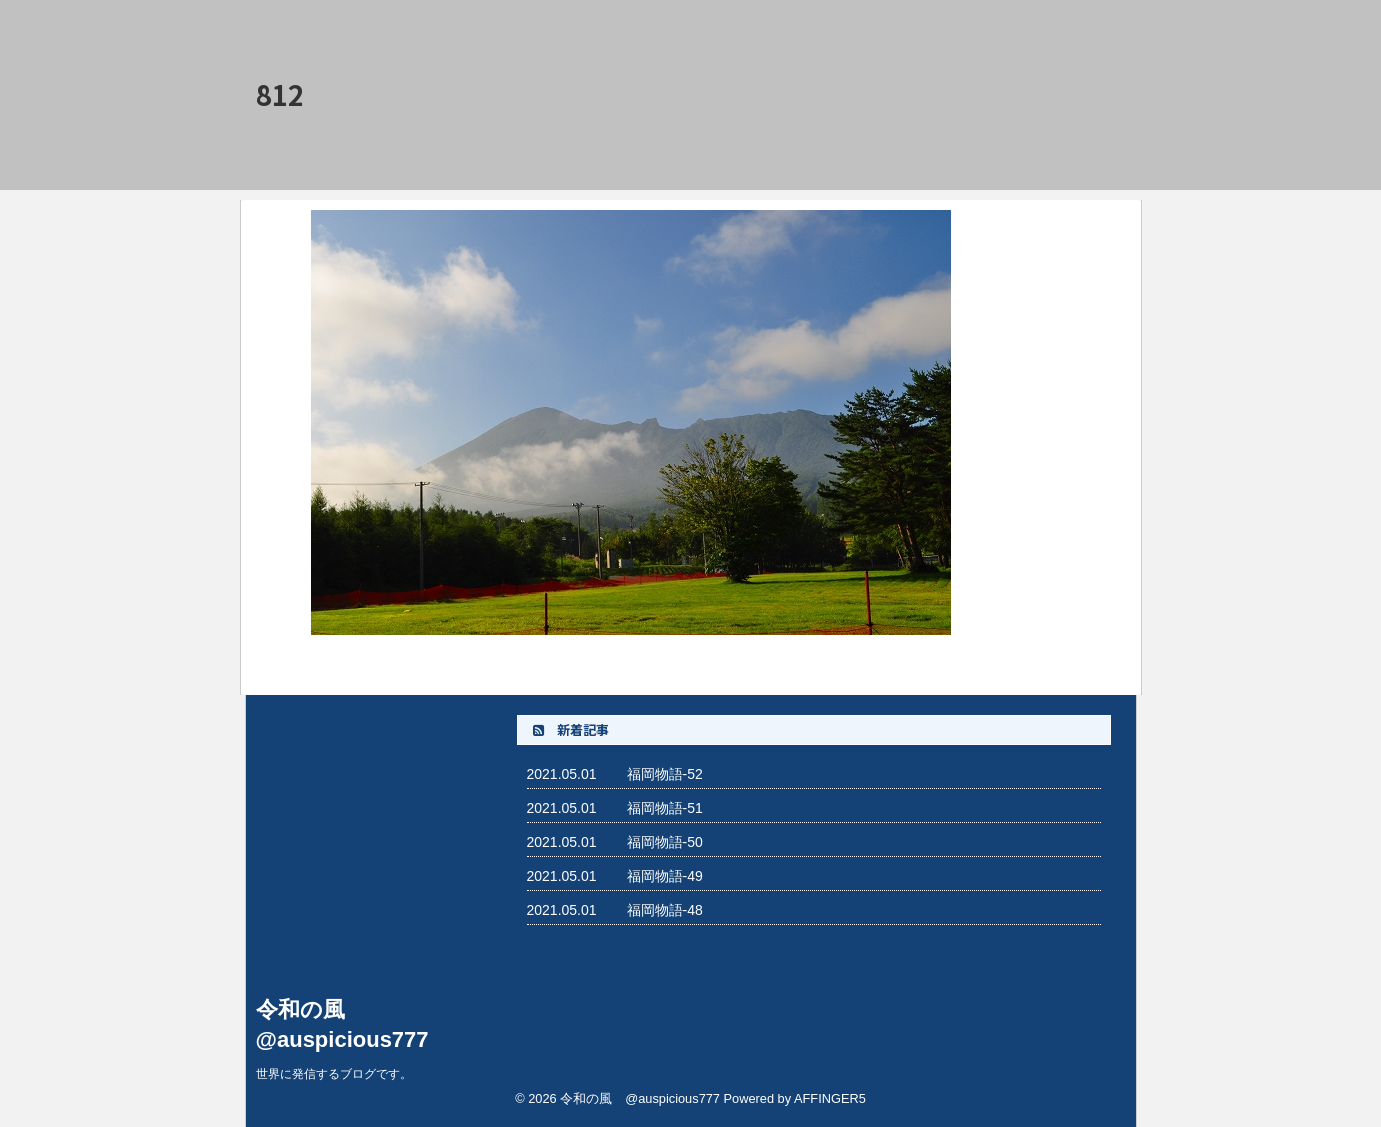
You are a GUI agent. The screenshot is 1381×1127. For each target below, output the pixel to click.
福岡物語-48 (665, 910)
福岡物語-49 (665, 876)
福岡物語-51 (665, 808)
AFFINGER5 (830, 1098)
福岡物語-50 (665, 842)
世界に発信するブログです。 (334, 1074)
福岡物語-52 (665, 774)
